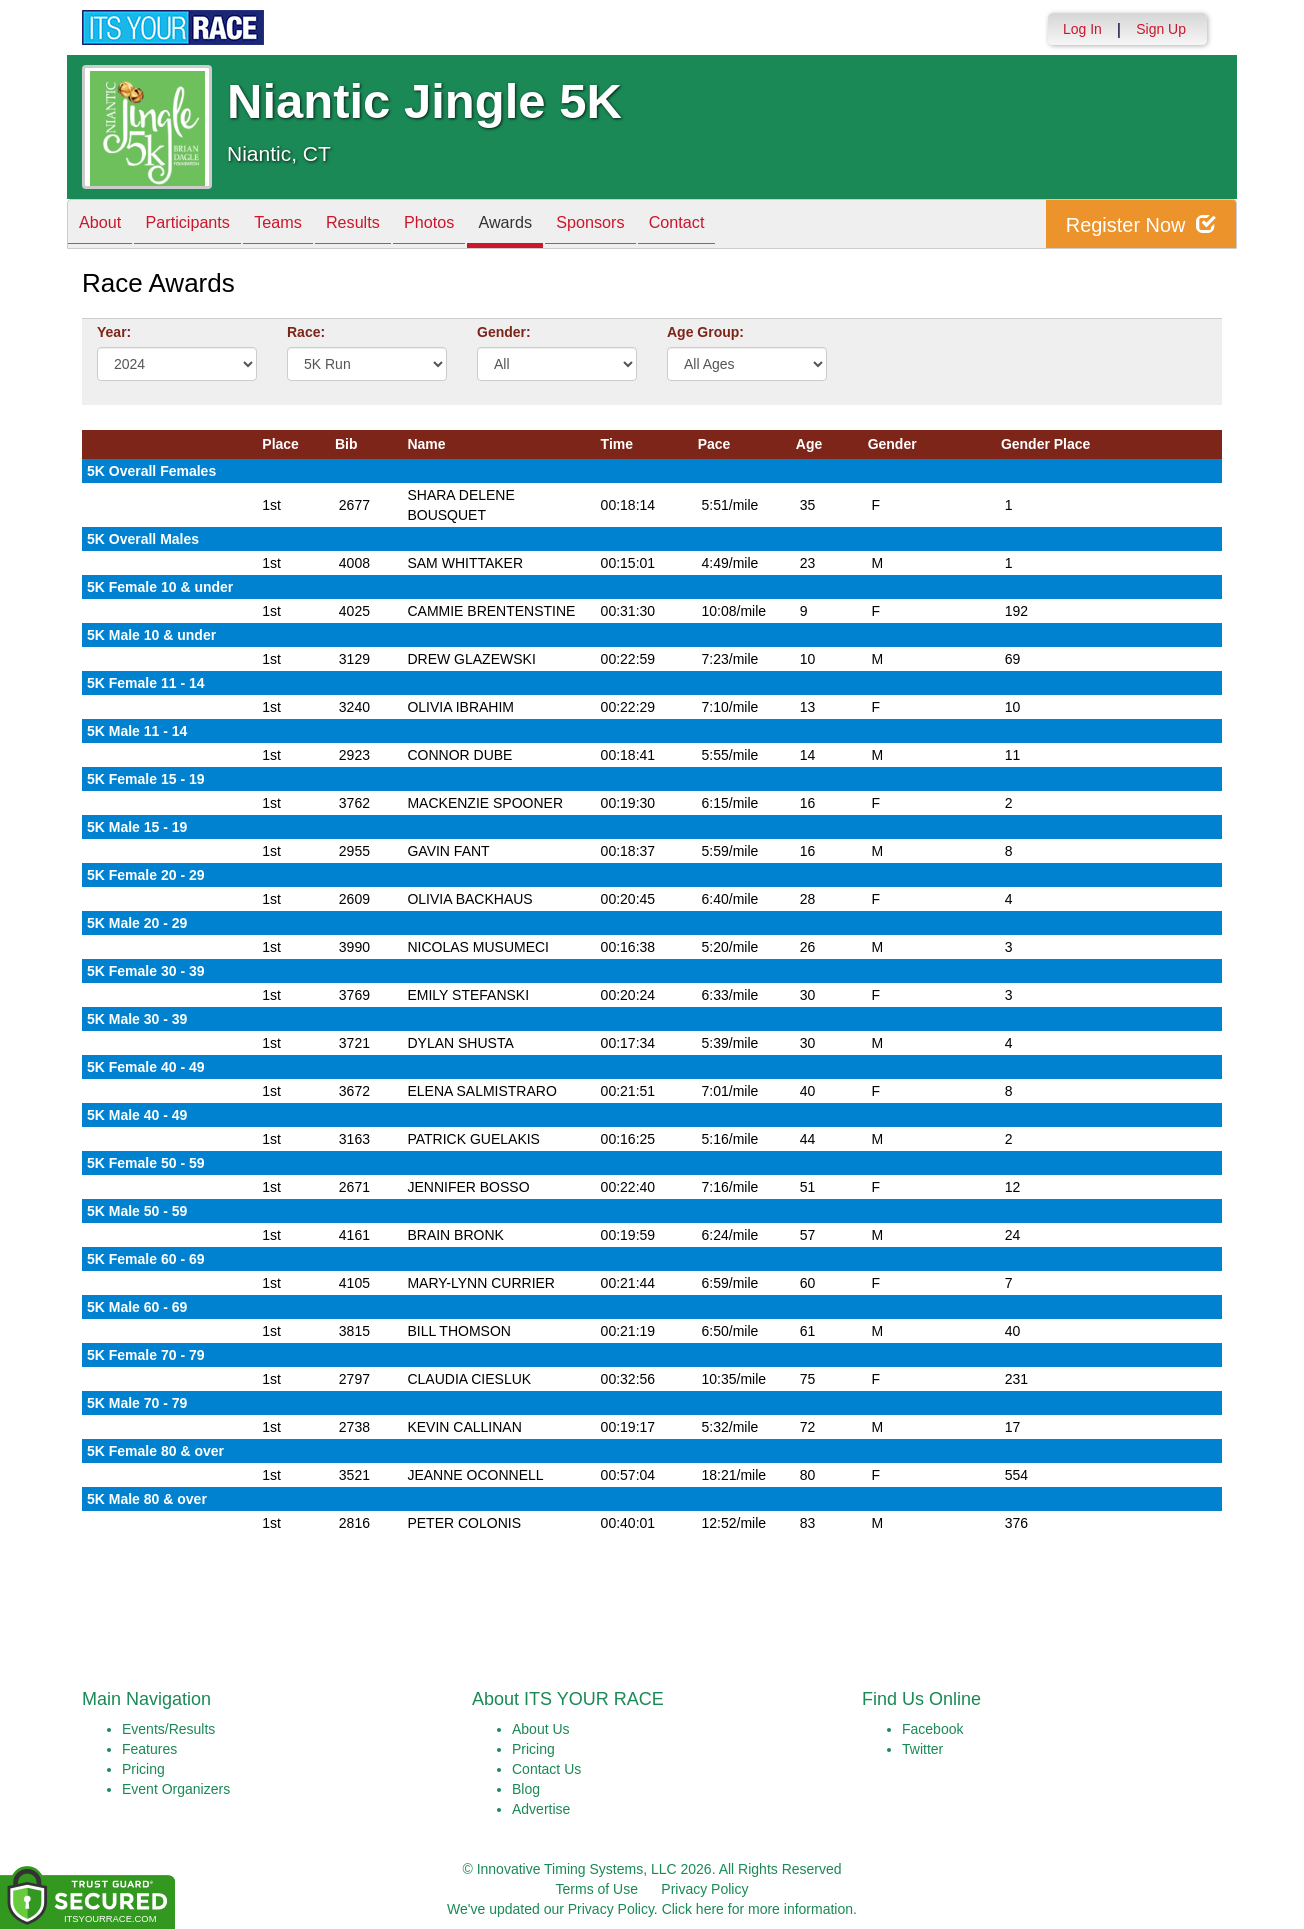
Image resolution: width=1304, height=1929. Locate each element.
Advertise (541, 1809)
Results (388, 225)
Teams (303, 225)
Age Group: (705, 332)
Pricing (143, 1769)
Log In (1082, 29)
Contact (752, 225)
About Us (541, 1729)
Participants (203, 225)
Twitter (922, 1749)
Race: (306, 332)
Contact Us (546, 1769)
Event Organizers (176, 1789)
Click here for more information (757, 1909)
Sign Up (1161, 29)
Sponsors (655, 225)
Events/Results (168, 1729)
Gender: (504, 332)
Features (149, 1749)
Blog (526, 1789)
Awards (560, 225)
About (105, 225)
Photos (474, 225)
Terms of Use (597, 1889)
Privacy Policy (704, 1889)
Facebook (932, 1729)
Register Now (1140, 224)
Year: (114, 332)
